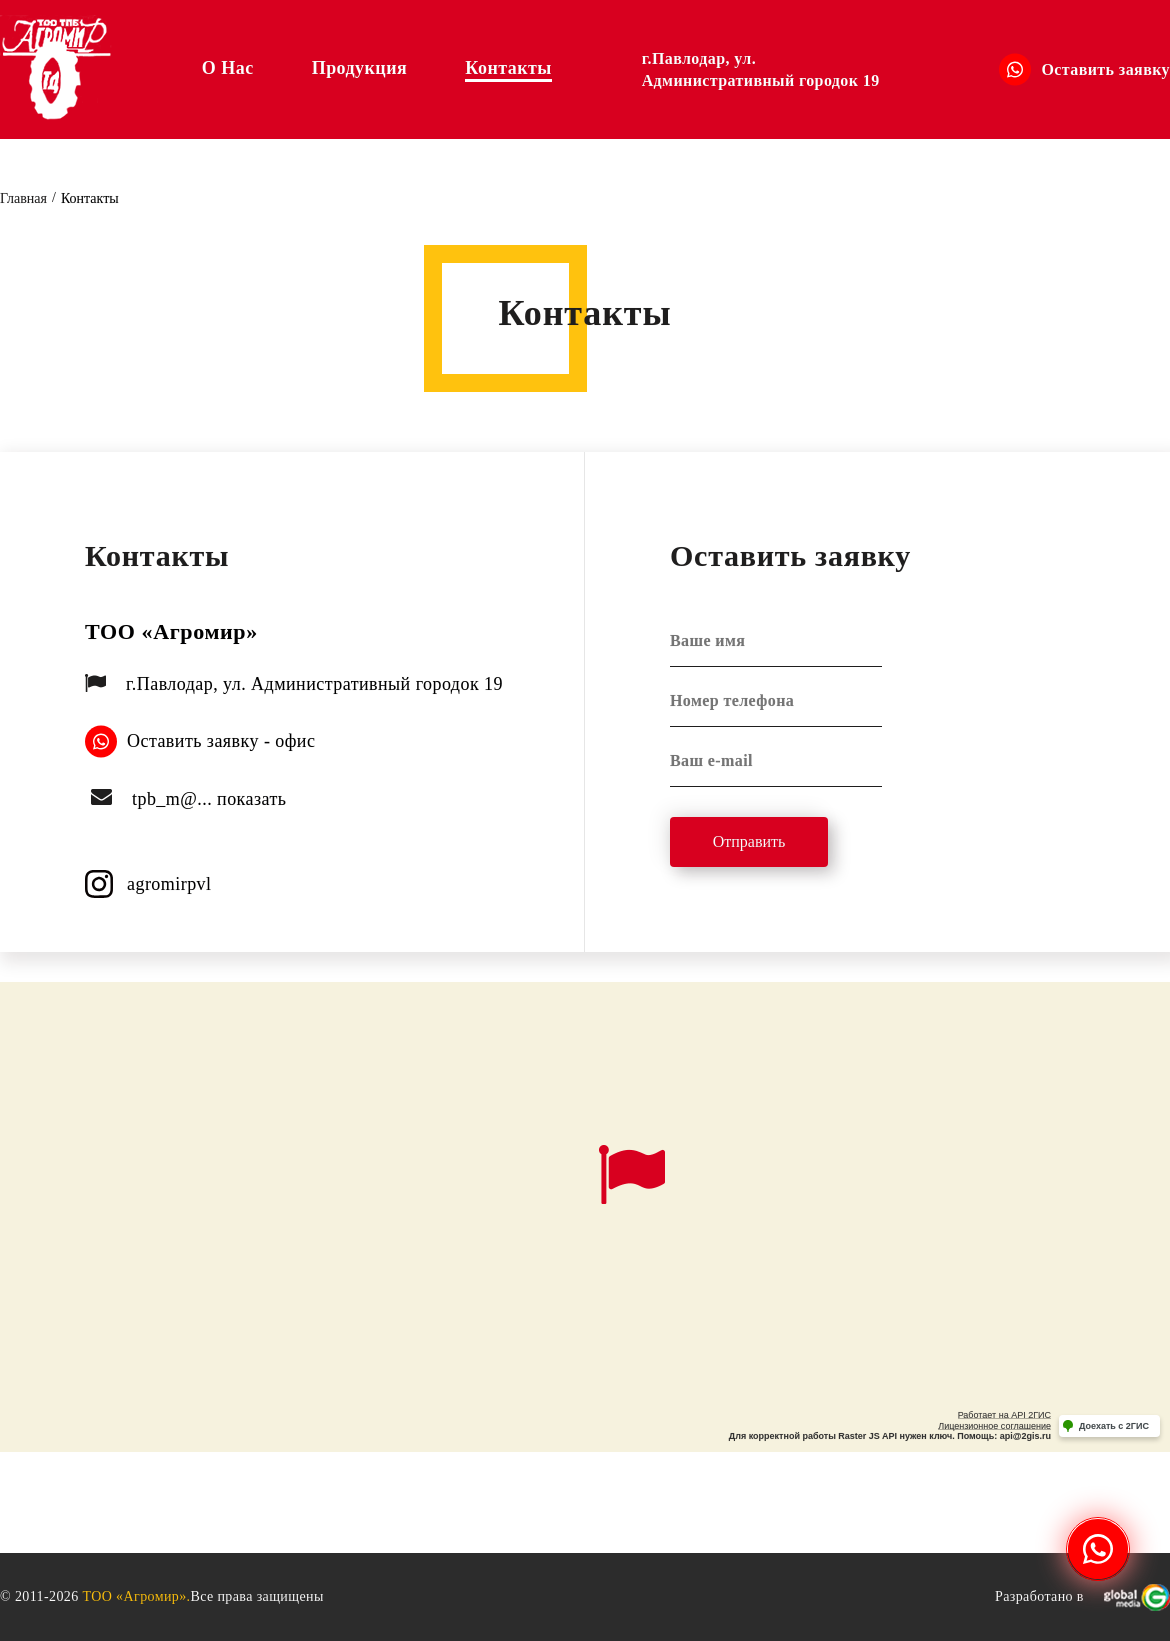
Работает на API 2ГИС (1004, 1415)
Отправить (749, 841)
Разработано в (1082, 1597)
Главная (23, 198)
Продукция (360, 68)
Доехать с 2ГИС (1114, 1426)
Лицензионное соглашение (994, 1426)
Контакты (508, 68)
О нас (228, 68)
